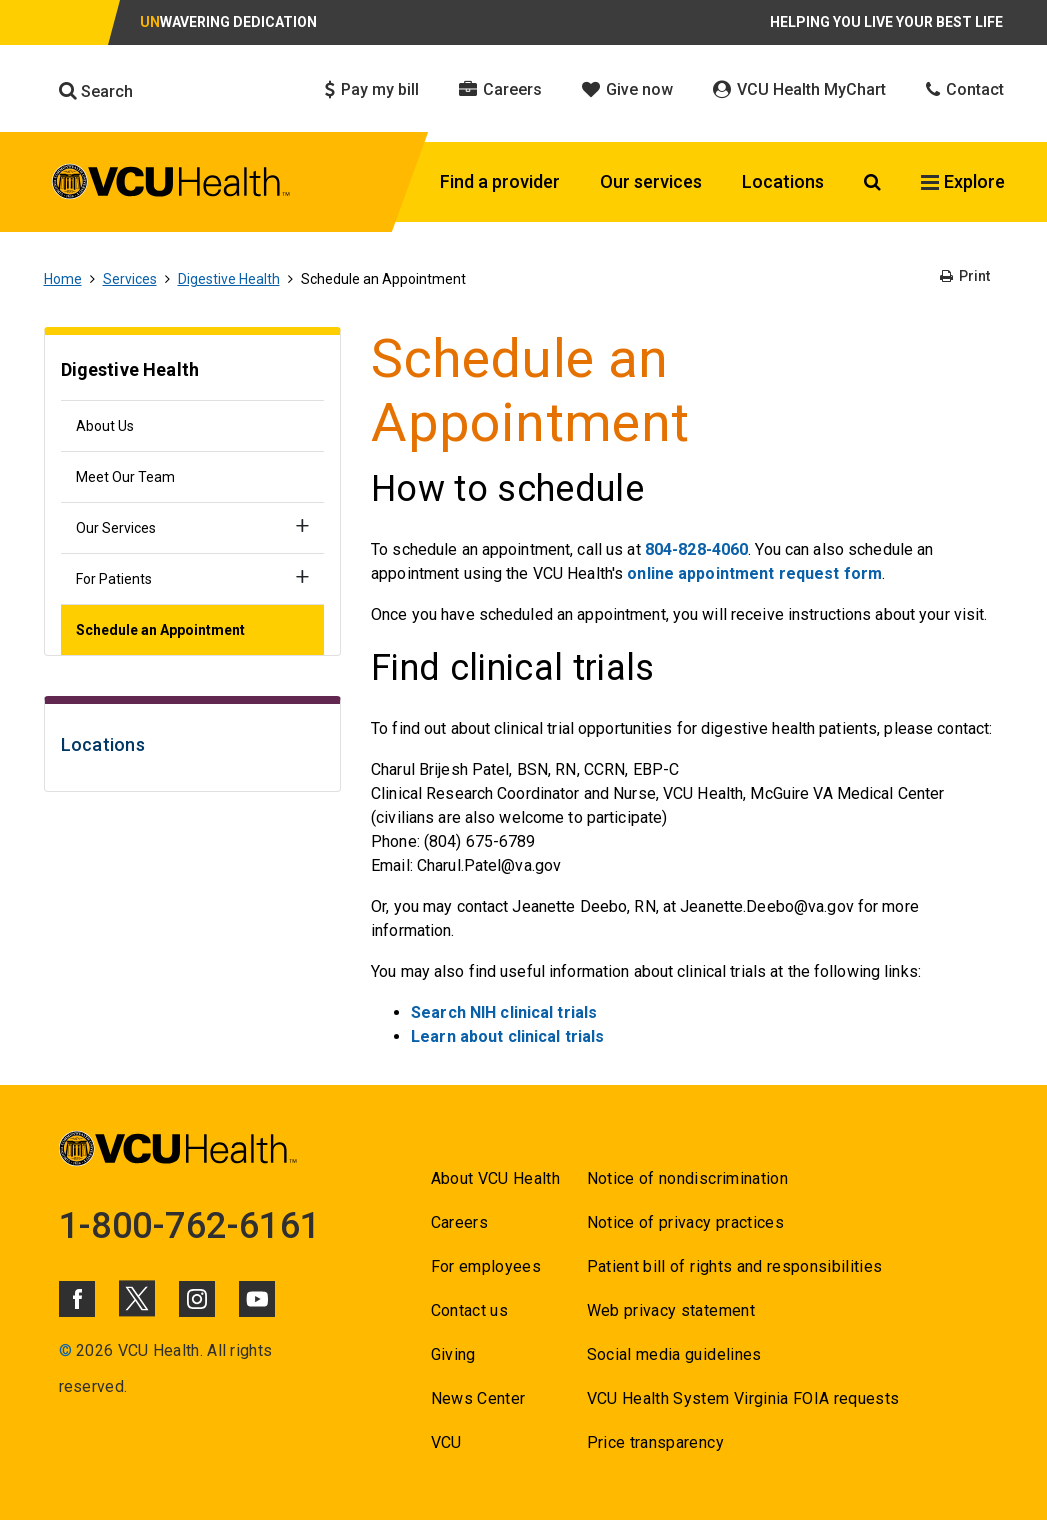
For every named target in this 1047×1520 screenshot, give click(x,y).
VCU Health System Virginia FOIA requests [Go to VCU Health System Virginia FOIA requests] (743, 1398)
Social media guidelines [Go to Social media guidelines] (674, 1354)
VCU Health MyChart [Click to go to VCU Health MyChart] (799, 89)
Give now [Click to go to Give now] (627, 89)
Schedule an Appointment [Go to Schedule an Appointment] (160, 630)
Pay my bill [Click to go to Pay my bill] (372, 89)
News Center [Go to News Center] (478, 1398)
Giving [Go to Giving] (453, 1354)
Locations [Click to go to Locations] (783, 181)
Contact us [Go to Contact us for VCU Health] (469, 1310)
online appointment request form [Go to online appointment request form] (754, 573)
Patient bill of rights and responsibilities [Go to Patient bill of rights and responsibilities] (735, 1266)
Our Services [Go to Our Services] (116, 528)
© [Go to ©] (65, 1350)
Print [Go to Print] (965, 276)
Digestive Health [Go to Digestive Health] (229, 279)
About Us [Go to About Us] (105, 426)
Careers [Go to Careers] (459, 1222)
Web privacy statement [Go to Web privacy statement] (671, 1310)
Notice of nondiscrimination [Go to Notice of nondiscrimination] (687, 1178)
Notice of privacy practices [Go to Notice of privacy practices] (685, 1222)
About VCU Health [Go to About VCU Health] (495, 1178)
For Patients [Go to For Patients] (114, 579)
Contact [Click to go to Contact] (965, 89)
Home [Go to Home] (63, 279)
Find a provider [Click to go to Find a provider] (500, 181)
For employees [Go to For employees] (486, 1266)
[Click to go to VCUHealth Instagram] (197, 1299)
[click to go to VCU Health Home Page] (171, 185)
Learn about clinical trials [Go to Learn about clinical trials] (507, 1036)
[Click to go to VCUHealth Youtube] (257, 1299)
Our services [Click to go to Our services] (651, 181)
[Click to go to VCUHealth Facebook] (77, 1299)
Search (96, 91)
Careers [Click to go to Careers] (500, 89)
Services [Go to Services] (130, 279)
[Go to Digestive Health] (193, 372)
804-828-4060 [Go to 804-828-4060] (696, 549)
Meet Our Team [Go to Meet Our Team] (125, 477)
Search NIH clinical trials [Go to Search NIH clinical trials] (504, 1012)
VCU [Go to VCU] (446, 1442)
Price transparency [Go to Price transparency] (655, 1442)
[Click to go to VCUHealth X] (137, 1298)
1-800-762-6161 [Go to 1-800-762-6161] (190, 1226)
